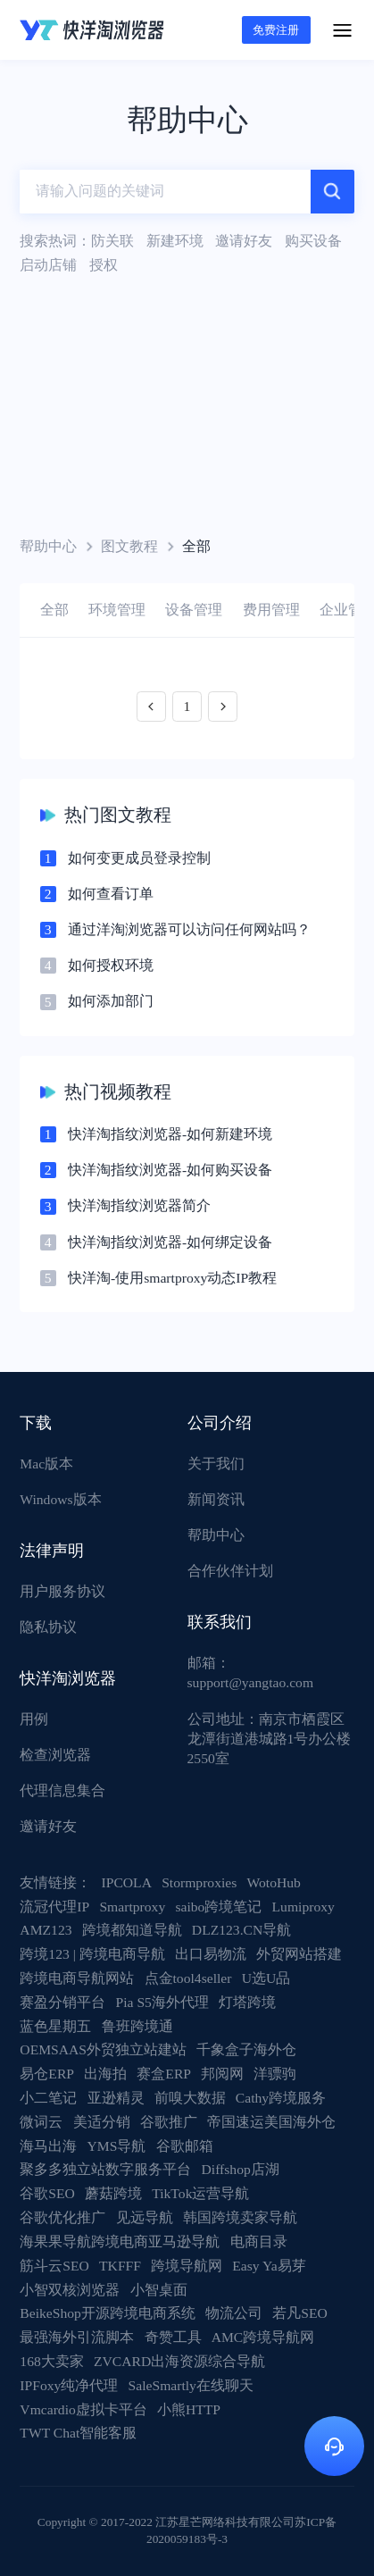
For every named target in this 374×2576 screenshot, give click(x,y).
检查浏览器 (55, 1754)
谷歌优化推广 (62, 2217)
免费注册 (276, 30)
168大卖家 (51, 2361)
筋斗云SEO (54, 2265)
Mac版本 (46, 1463)
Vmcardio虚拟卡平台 (83, 2409)
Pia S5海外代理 (162, 2002)
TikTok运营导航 (200, 2193)
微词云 (41, 2121)
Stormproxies (199, 1882)
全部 (54, 609)
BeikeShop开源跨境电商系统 (107, 2313)
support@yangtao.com (250, 1682)
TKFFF (120, 2265)
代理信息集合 (62, 1790)
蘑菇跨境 (113, 2193)
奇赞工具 (173, 2337)
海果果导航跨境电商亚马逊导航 (120, 2241)
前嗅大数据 (190, 2097)
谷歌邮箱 (184, 2146)
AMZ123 (45, 1929)
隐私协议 (48, 1627)
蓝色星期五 (55, 2026)
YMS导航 (116, 2146)
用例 (34, 1719)
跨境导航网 (186, 2265)
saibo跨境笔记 (218, 1906)
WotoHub (274, 1882)
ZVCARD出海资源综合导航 (179, 2361)
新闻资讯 (216, 1499)
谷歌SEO (47, 2193)
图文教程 (129, 546)
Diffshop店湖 (240, 2169)
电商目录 (258, 2241)
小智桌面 (158, 2289)
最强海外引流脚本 (77, 2337)
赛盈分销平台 (62, 2002)
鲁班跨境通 (137, 2026)
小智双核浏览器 (70, 2289)
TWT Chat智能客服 (78, 2432)
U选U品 (266, 1978)
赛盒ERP (164, 2073)
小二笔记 (48, 2097)
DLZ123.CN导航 (241, 1929)
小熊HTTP (188, 2409)
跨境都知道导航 (132, 1929)
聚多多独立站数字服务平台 (105, 2169)
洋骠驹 (274, 2073)
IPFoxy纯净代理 (69, 2385)
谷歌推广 (168, 2121)
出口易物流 (210, 1953)
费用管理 (271, 609)
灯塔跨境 (247, 2002)
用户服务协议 (62, 1591)
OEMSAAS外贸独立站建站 (103, 2049)
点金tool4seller (188, 1978)
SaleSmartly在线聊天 (191, 2385)
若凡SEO (300, 2313)
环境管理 (116, 609)
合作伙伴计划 (230, 1570)
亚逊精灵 (116, 2097)
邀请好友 (48, 1826)
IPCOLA (127, 1882)
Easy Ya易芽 (268, 2265)
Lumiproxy (303, 1906)
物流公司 (233, 2313)
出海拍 (105, 2073)
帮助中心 (48, 546)
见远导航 (144, 2217)
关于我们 (216, 1463)
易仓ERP (47, 2073)
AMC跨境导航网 (263, 2337)
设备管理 (193, 609)
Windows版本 (60, 1499)
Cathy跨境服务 (281, 2097)
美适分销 (101, 2121)
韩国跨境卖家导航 (240, 2217)
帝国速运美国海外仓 (271, 2121)
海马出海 (48, 2146)
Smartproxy (132, 1906)
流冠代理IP (54, 1906)
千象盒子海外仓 (246, 2049)
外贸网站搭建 (299, 1953)
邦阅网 (222, 2073)
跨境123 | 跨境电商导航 (92, 1953)
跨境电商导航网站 (77, 1978)
